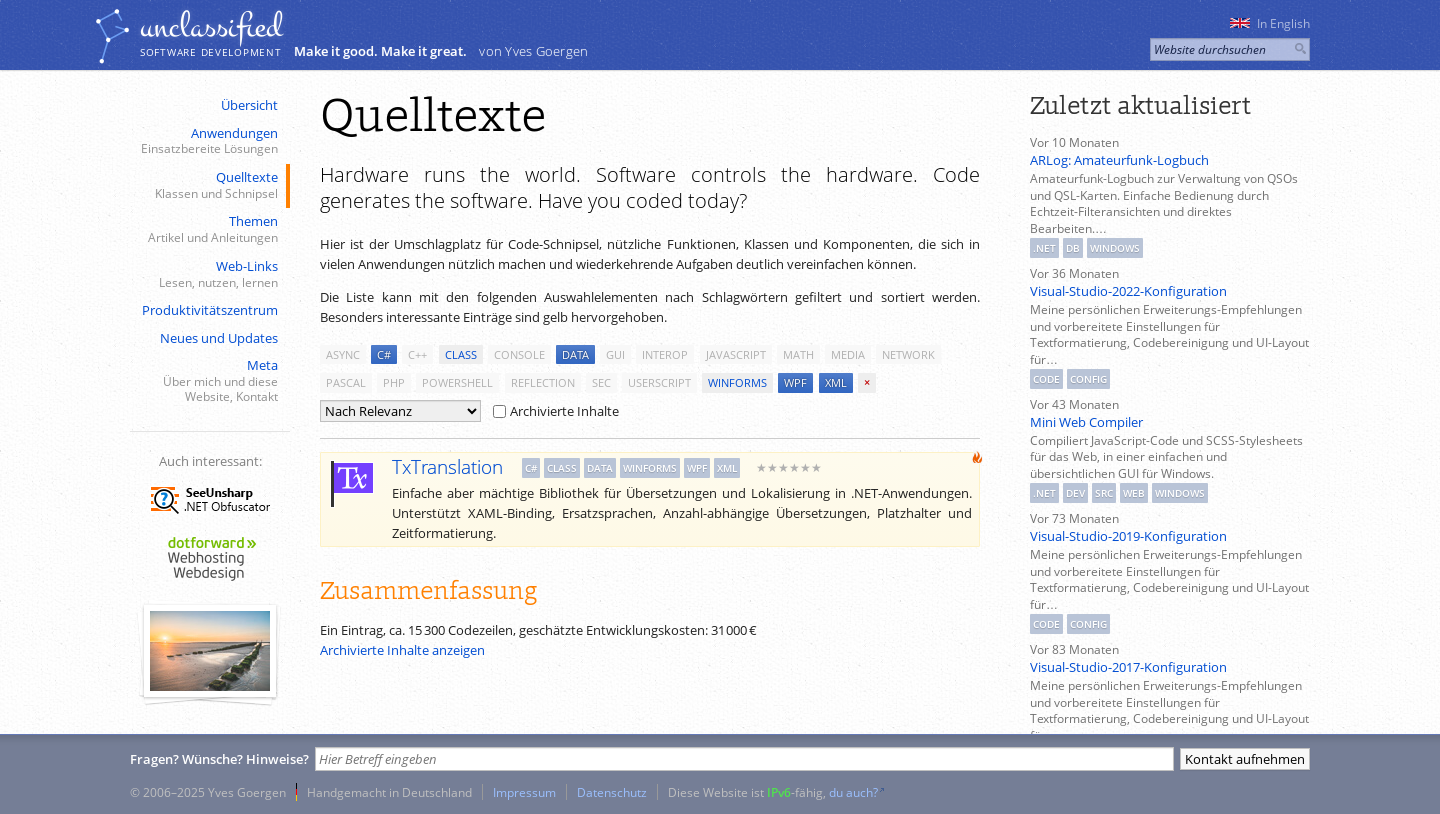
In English (1270, 23)
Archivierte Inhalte (556, 411)
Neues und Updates (219, 338)
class (461, 354)
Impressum (524, 792)
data (575, 354)
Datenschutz (612, 792)
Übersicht (249, 105)
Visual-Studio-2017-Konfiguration (1128, 667)
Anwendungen (208, 141)
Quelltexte (208, 185)
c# (384, 354)
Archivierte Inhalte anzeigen (402, 650)
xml (836, 382)
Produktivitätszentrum (210, 310)
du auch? (853, 792)
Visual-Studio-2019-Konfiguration (1128, 536)
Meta (208, 381)
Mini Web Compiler (1086, 422)
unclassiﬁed (211, 27)
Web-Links (208, 274)
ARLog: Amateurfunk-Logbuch (1119, 160)
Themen (208, 229)
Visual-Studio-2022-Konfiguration (1128, 291)
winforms (737, 382)
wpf (795, 382)
